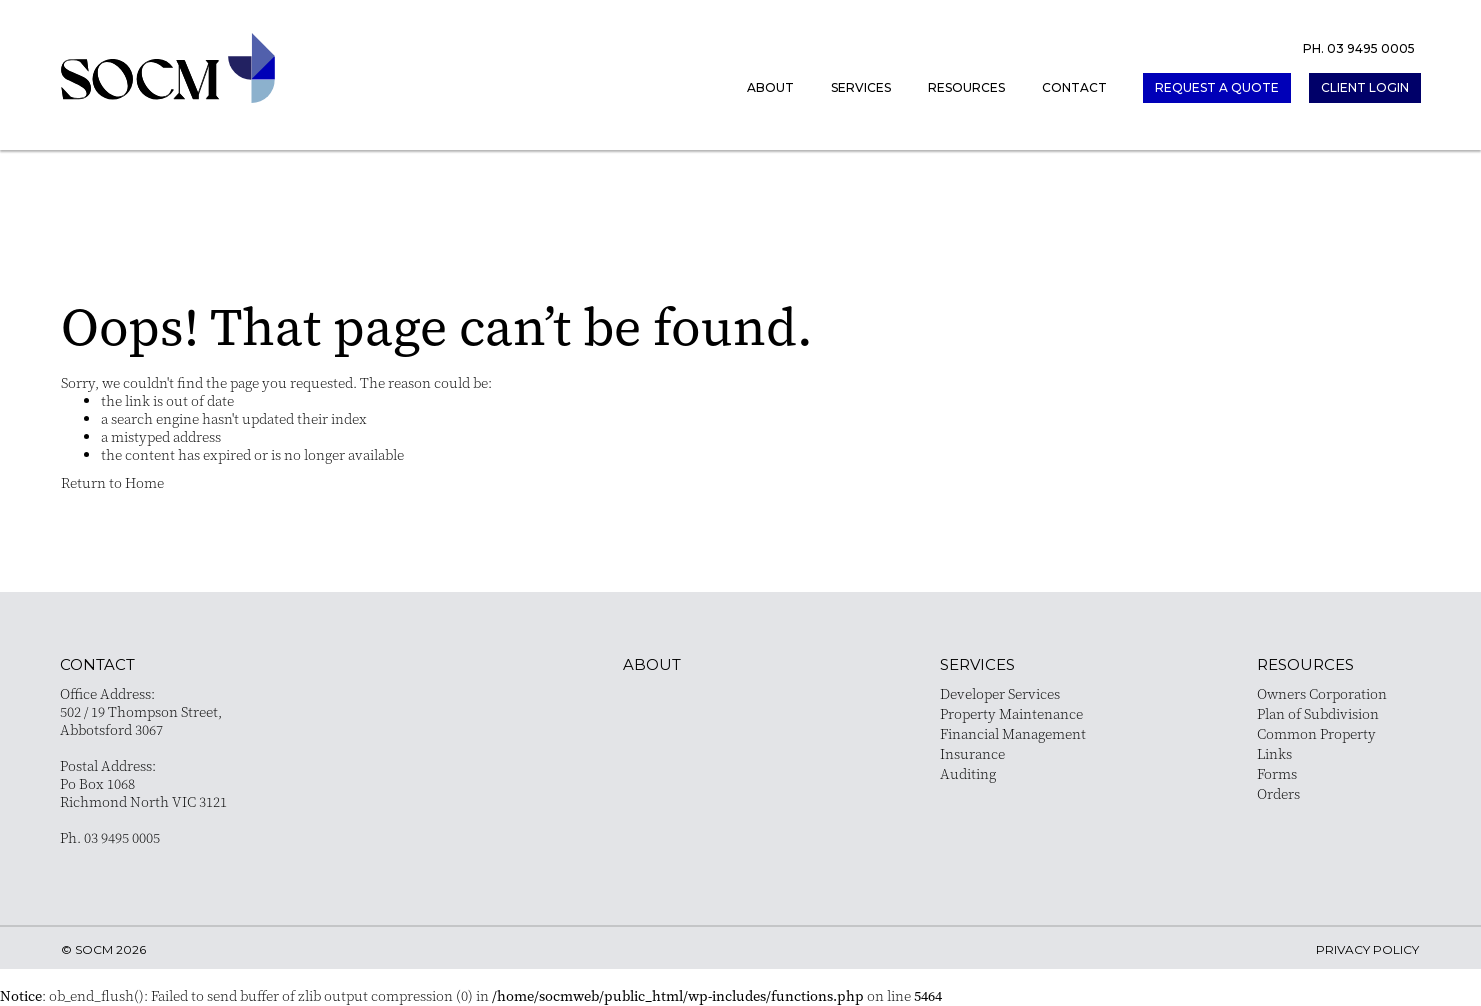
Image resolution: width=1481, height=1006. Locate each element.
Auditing (968, 774)
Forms (1277, 774)
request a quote (1217, 87)
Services (861, 87)
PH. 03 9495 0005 (1359, 48)
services (977, 664)
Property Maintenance (1011, 714)
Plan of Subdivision (1318, 714)
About (770, 87)
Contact (1074, 87)
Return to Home (112, 483)
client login (1365, 87)
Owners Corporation (1322, 694)
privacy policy (1367, 949)
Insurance (972, 754)
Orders (1278, 794)
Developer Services (1000, 694)
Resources (966, 87)
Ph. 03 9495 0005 (110, 838)
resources (1305, 664)
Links (1274, 754)
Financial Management (1013, 734)
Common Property (1316, 734)
